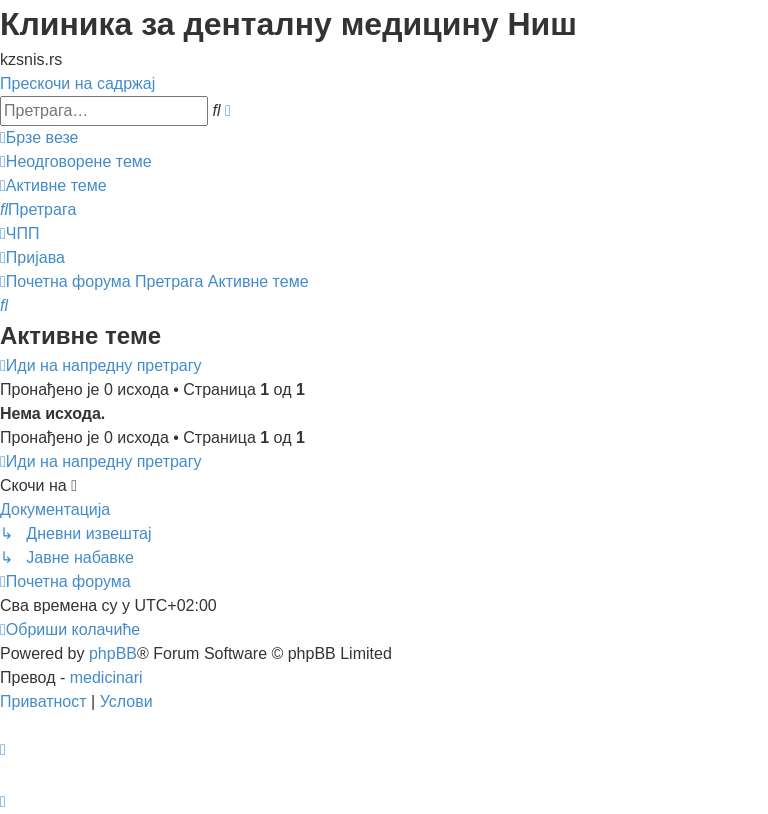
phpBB (113, 653)
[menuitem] (76, 161)
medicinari (106, 677)
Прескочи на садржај (77, 83)
